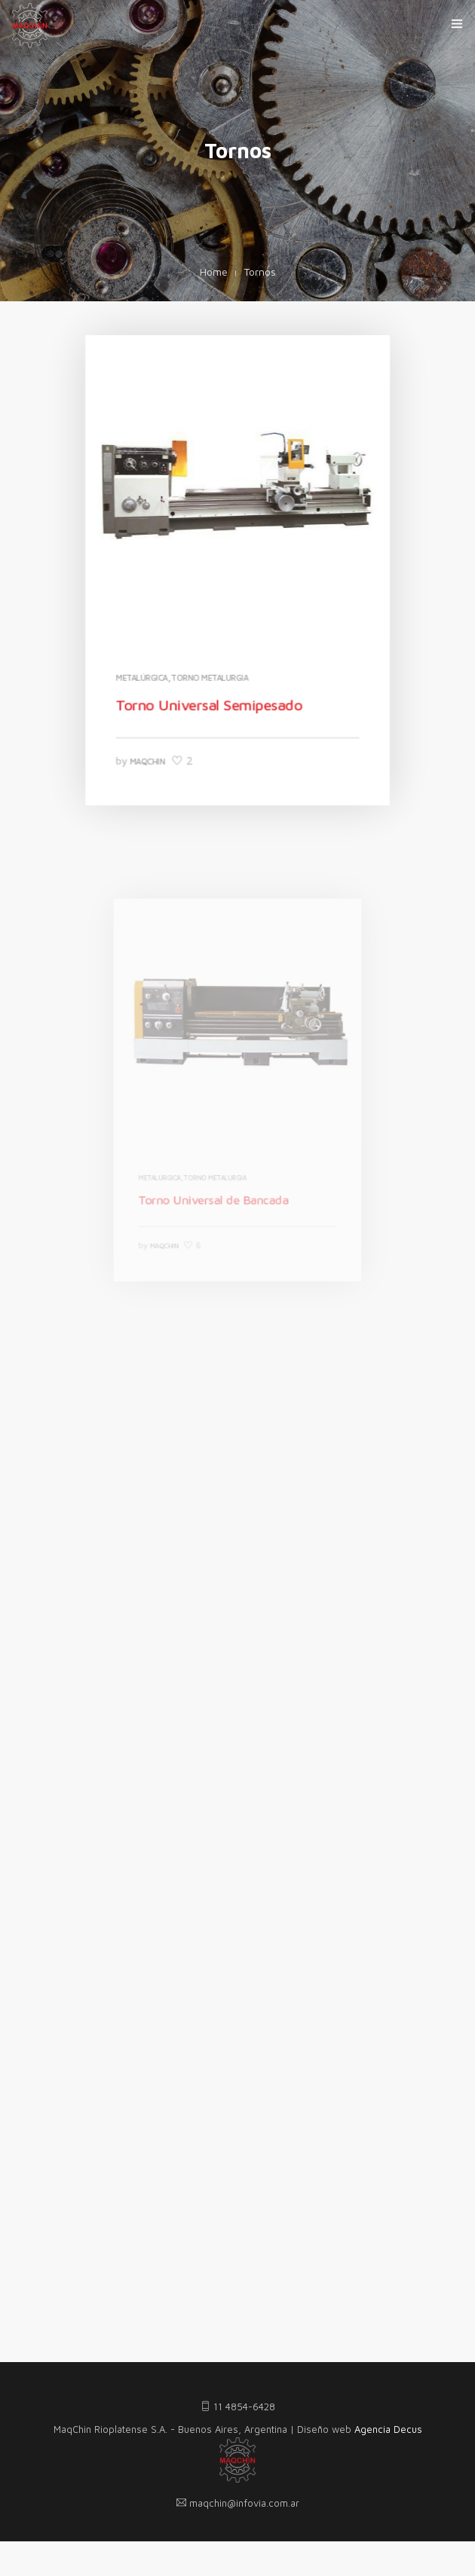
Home (214, 271)
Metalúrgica (144, 674)
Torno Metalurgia (210, 674)
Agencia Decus (388, 2429)
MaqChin (150, 755)
